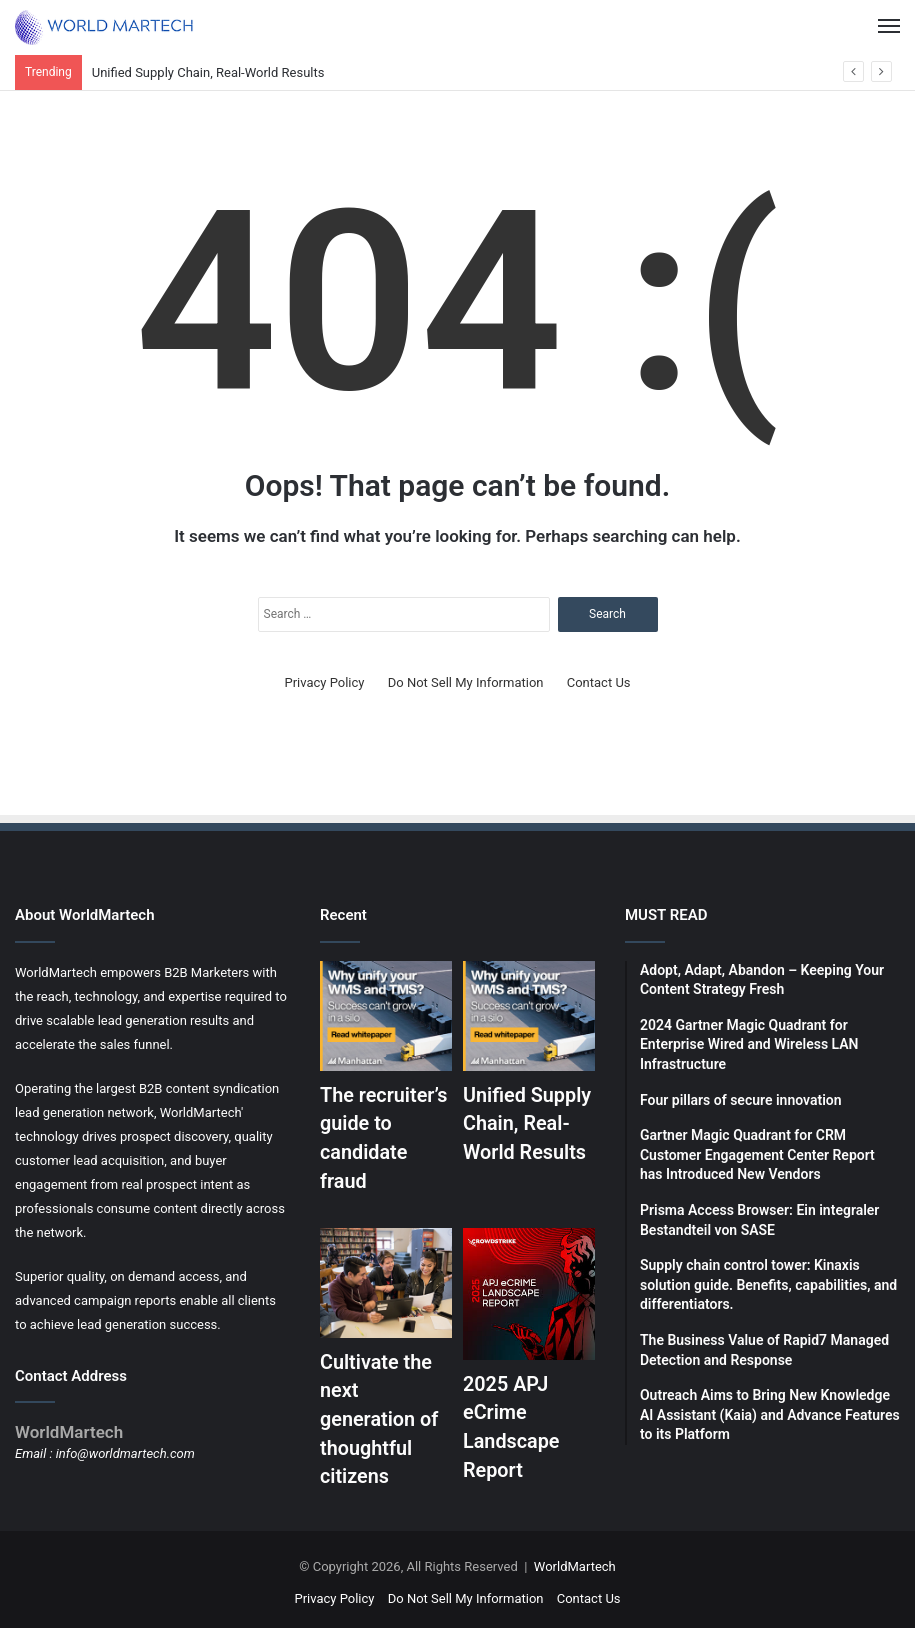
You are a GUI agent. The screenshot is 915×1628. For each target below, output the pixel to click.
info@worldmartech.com (125, 1453)
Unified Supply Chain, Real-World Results (208, 72)
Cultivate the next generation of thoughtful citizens (379, 1415)
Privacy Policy (324, 682)
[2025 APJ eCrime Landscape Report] (529, 1291)
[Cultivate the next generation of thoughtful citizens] (386, 1280)
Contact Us (599, 682)
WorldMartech (575, 1560)
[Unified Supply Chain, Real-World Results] (529, 1016)
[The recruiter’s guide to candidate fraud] (386, 1016)
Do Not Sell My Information (466, 682)
